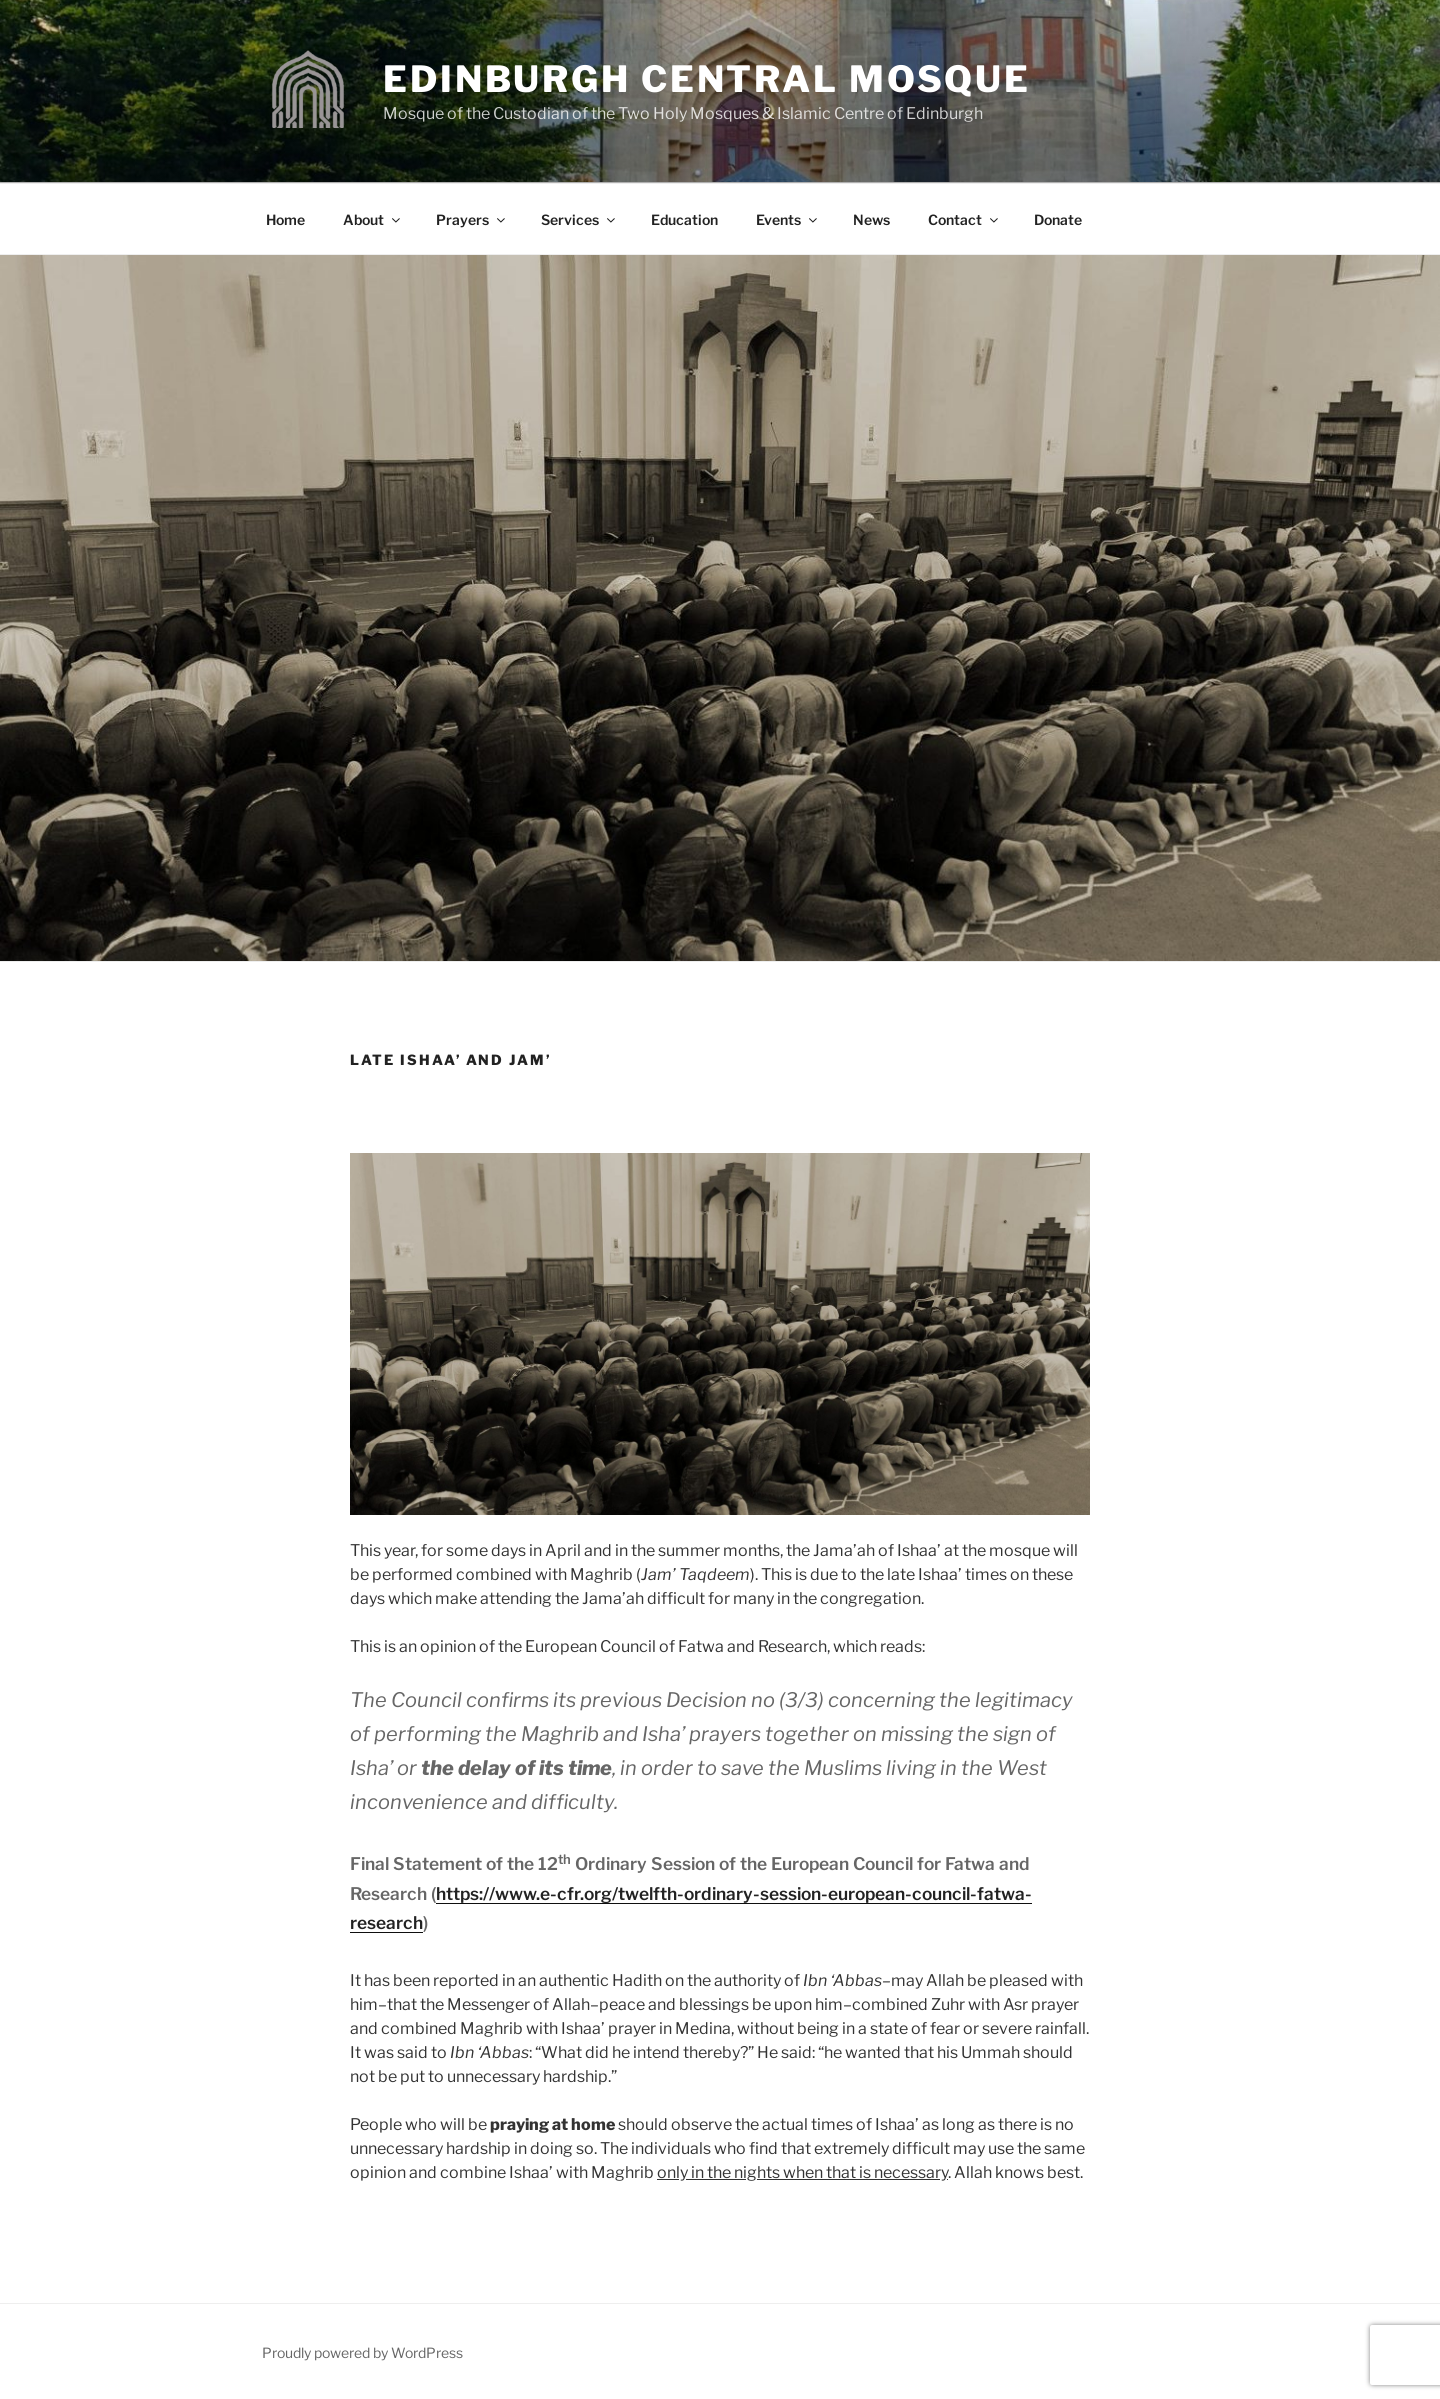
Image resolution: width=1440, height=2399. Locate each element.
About (373, 219)
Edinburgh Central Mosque (707, 79)
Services (579, 219)
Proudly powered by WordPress (362, 2352)
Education (684, 219)
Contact (964, 219)
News (871, 219)
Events (788, 219)
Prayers (472, 219)
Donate (1058, 219)
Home (285, 219)
